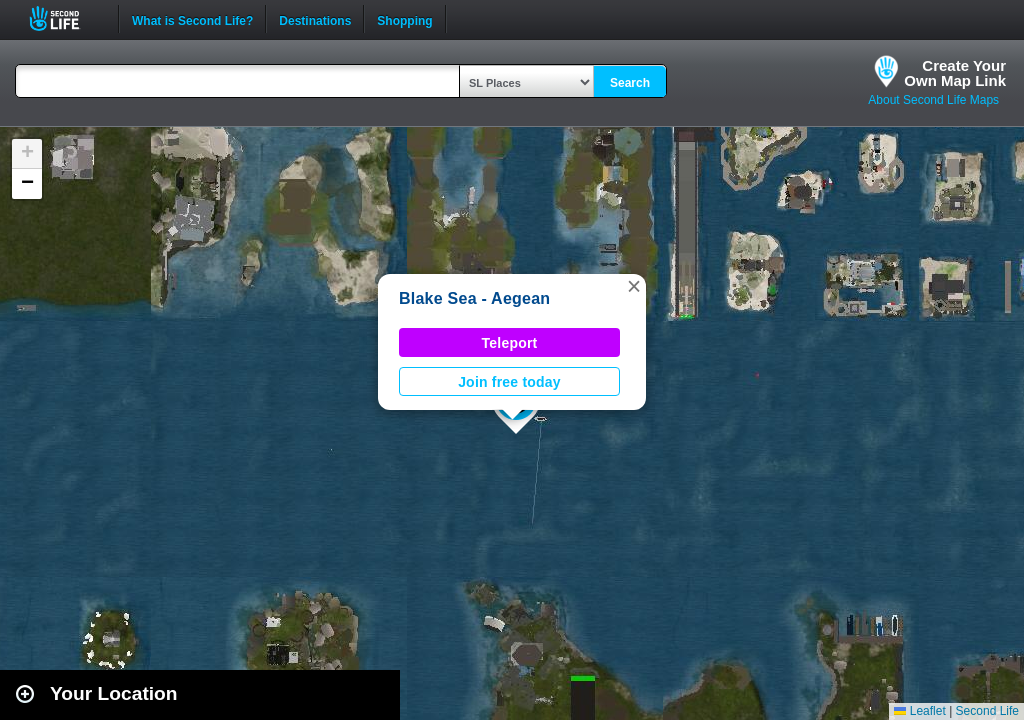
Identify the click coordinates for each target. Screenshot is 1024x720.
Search (630, 83)
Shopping (404, 19)
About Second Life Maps (933, 100)
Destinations (315, 19)
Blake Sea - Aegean (474, 298)
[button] (634, 286)
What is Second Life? (192, 19)
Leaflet (919, 711)
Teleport (510, 343)
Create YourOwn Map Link (955, 73)
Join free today (509, 382)
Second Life (65, 18)
